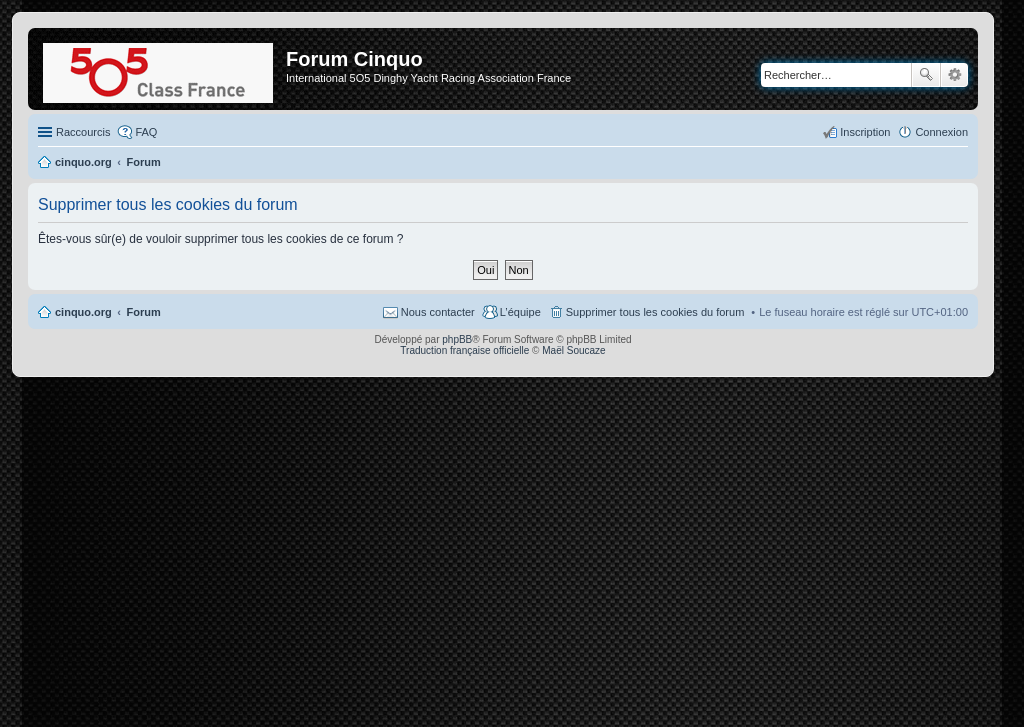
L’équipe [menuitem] (520, 312)
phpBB (457, 339)
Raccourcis (83, 132)
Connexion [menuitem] (941, 132)
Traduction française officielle (464, 350)
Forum (144, 312)
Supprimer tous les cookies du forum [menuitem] (655, 312)
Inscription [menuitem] (865, 132)
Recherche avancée (954, 75)
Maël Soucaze (573, 350)
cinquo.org (83, 312)
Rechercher (926, 75)
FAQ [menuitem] (146, 132)
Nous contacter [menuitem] (438, 312)
